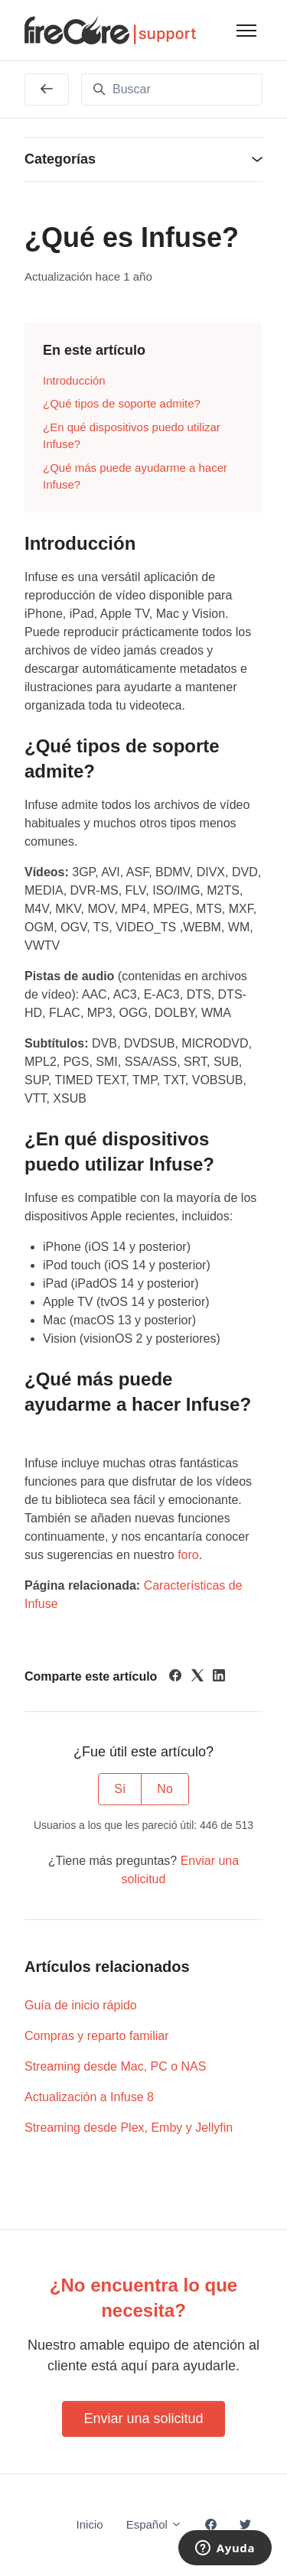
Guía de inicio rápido (80, 2005)
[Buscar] (172, 89)
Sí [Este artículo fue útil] (120, 1788)
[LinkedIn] (219, 1677)
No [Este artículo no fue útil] (164, 1788)
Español (154, 2524)
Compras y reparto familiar (96, 2035)
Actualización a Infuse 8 (89, 2096)
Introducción (74, 380)
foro (188, 1554)
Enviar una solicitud (143, 2418)
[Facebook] (175, 1677)
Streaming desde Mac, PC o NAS (115, 2066)
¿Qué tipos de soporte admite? (122, 403)
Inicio (90, 2524)
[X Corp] (197, 1677)
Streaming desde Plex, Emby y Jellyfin (128, 2127)
